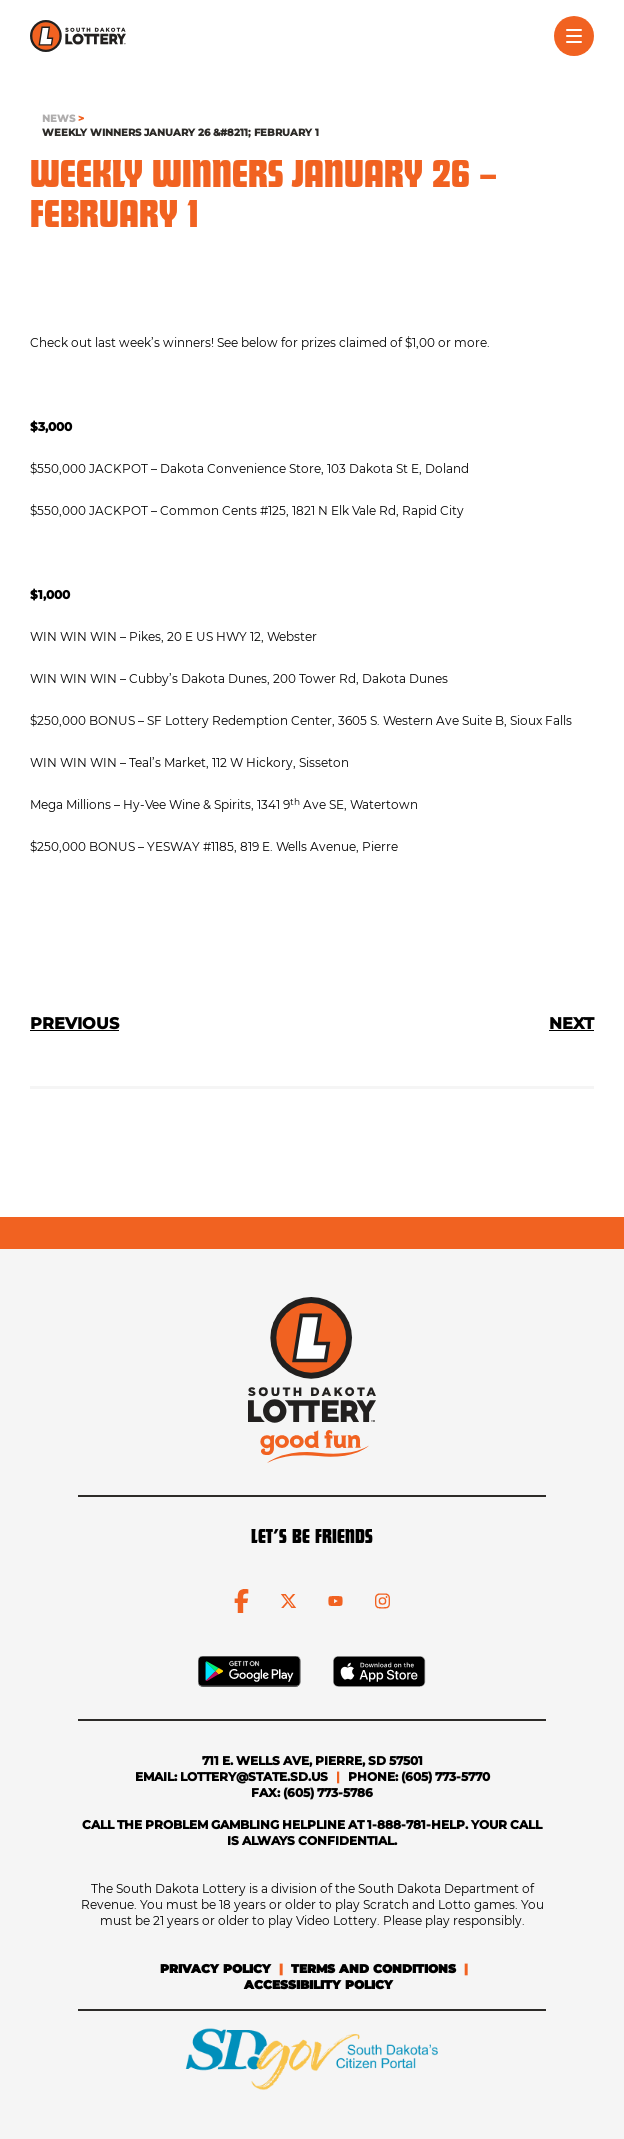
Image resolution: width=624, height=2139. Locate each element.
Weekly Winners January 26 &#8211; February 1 (180, 132)
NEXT (571, 1023)
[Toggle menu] (574, 36)
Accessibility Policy (318, 1984)
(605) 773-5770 (445, 1776)
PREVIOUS (74, 1023)
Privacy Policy (215, 1968)
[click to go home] (78, 36)
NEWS (58, 118)
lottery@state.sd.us (254, 1776)
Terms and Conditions (373, 1968)
